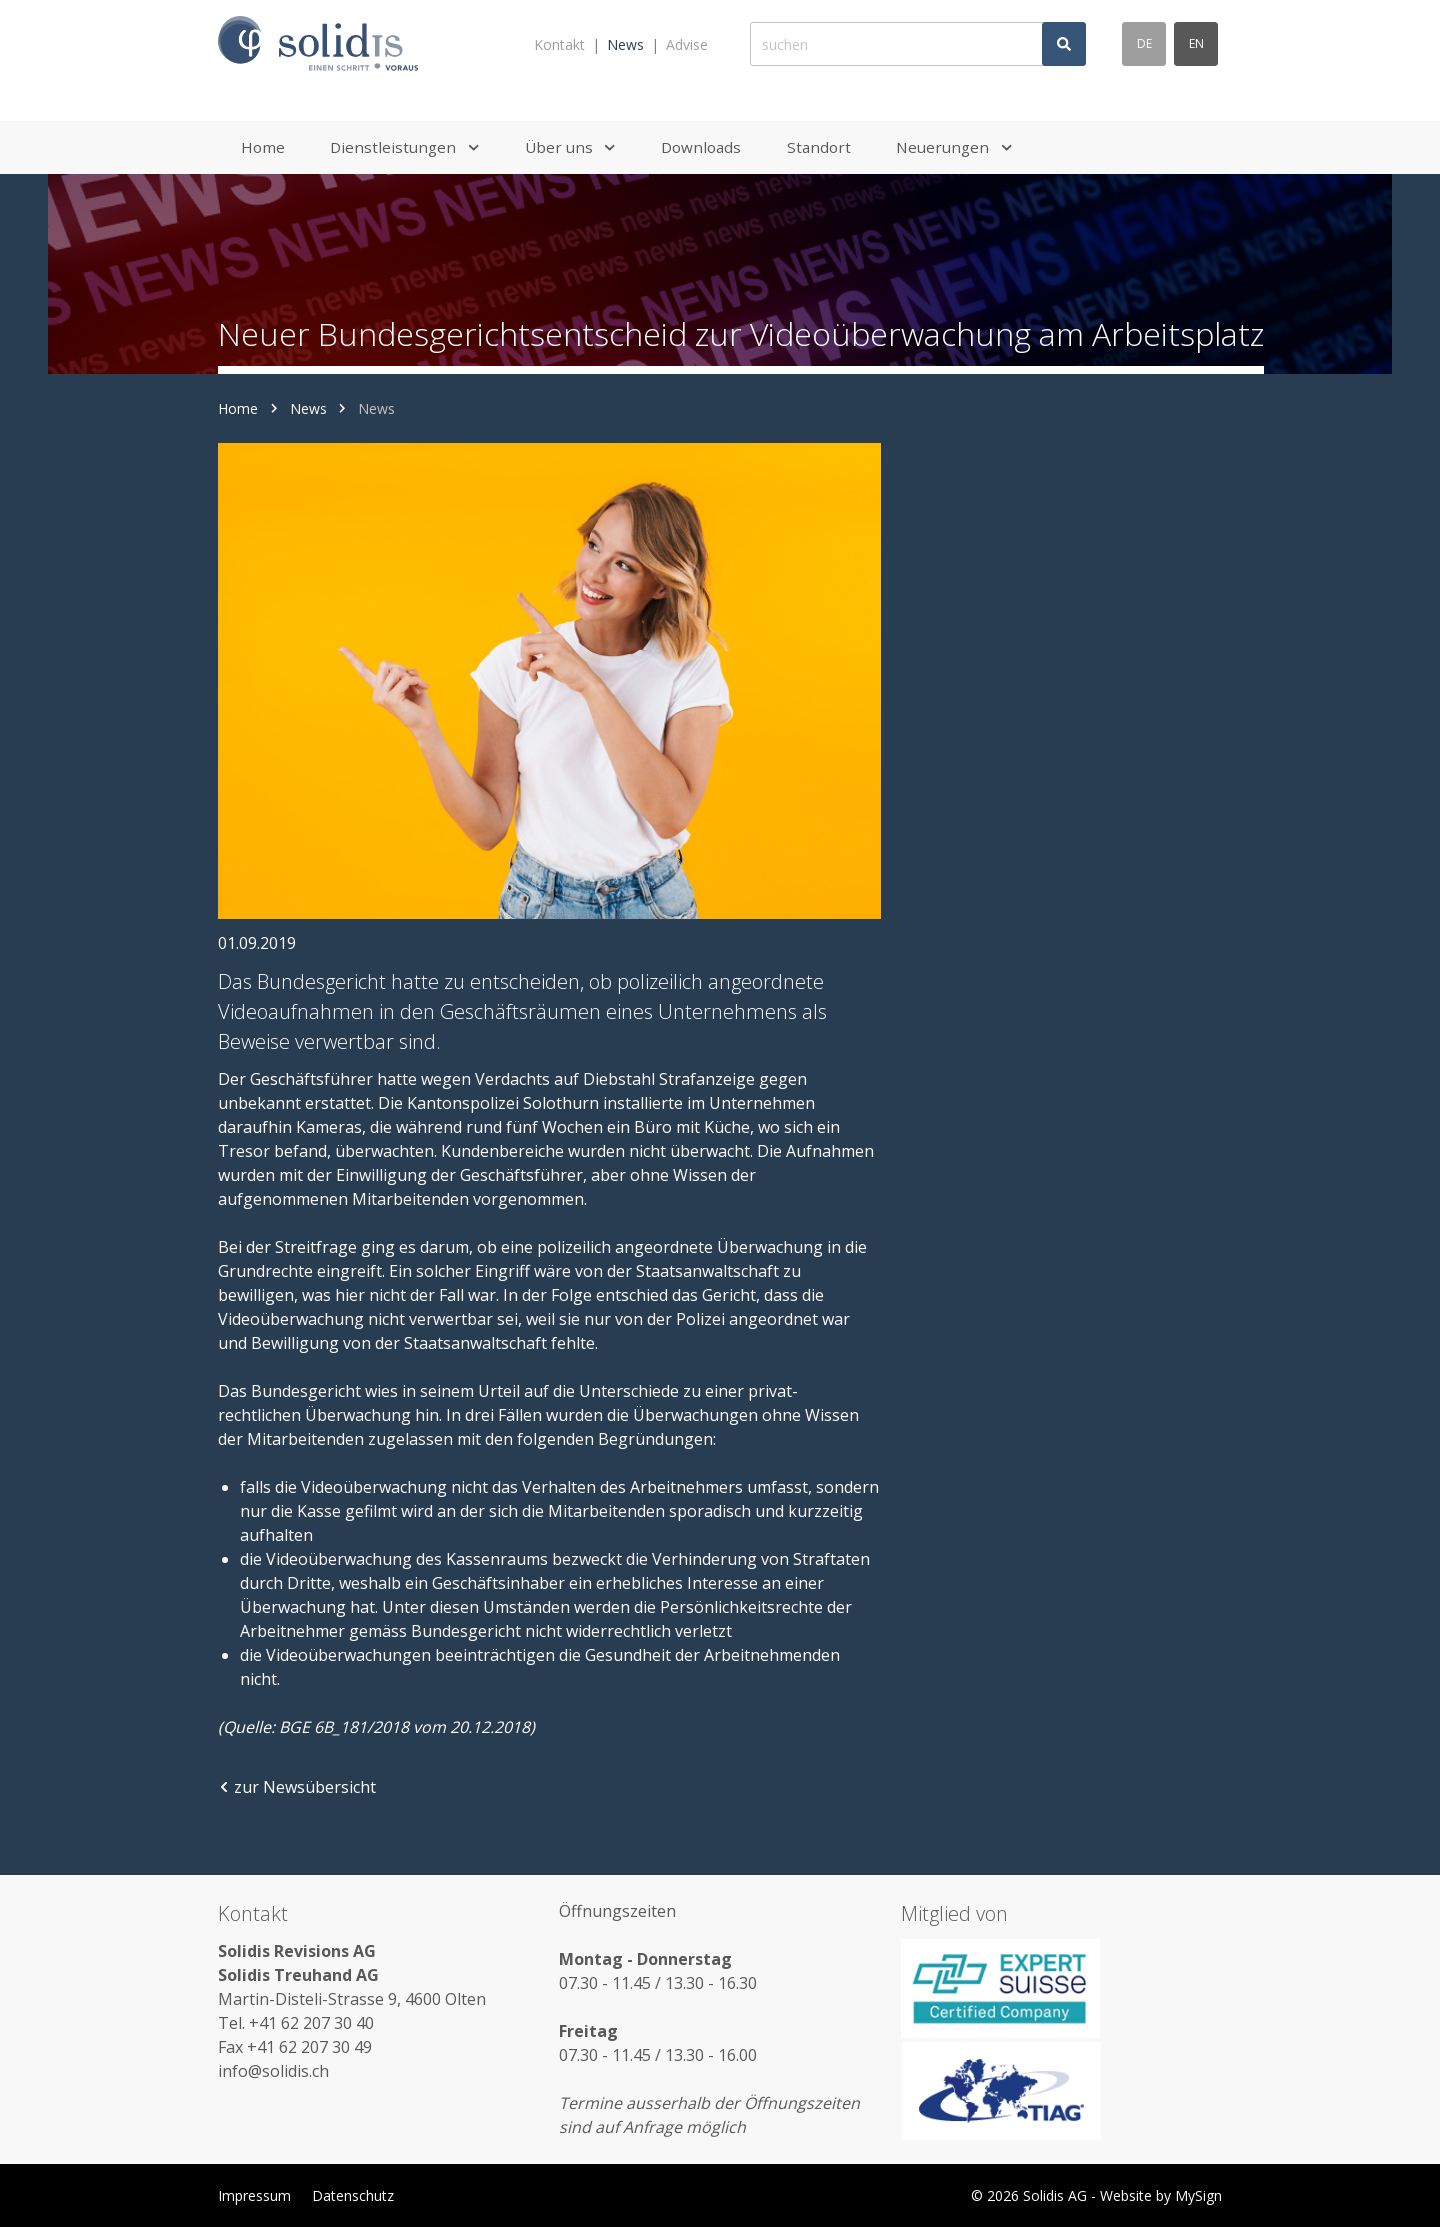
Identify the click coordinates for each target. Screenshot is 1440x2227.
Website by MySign (1161, 2195)
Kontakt (559, 44)
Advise (687, 44)
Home (238, 408)
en (1196, 43)
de (1144, 43)
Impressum (254, 2195)
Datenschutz (353, 2195)
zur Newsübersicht (297, 1787)
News (625, 44)
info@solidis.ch (273, 2071)
